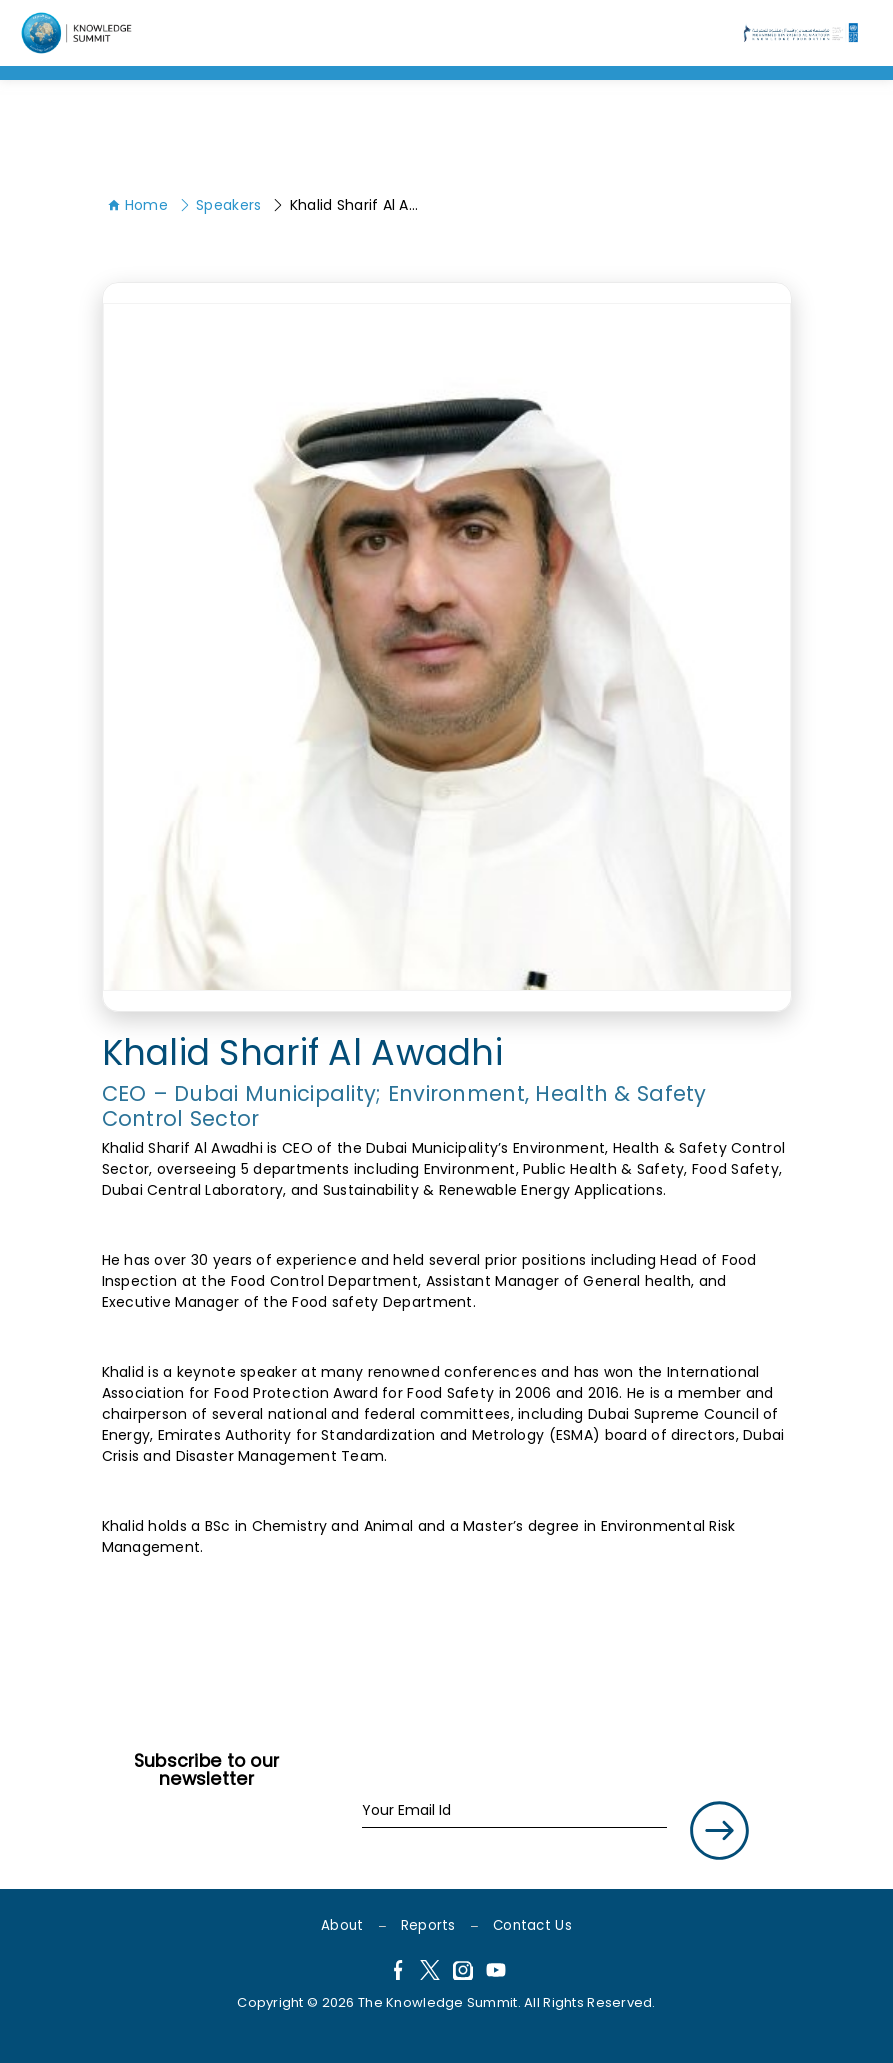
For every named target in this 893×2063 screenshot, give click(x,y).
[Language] (79, 33)
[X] (430, 1973)
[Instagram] (463, 1973)
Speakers (220, 205)
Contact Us (532, 1925)
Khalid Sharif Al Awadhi (348, 205)
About (342, 1925)
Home (137, 205)
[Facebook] (397, 1973)
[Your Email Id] (514, 1811)
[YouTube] (496, 1973)
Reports (428, 1925)
